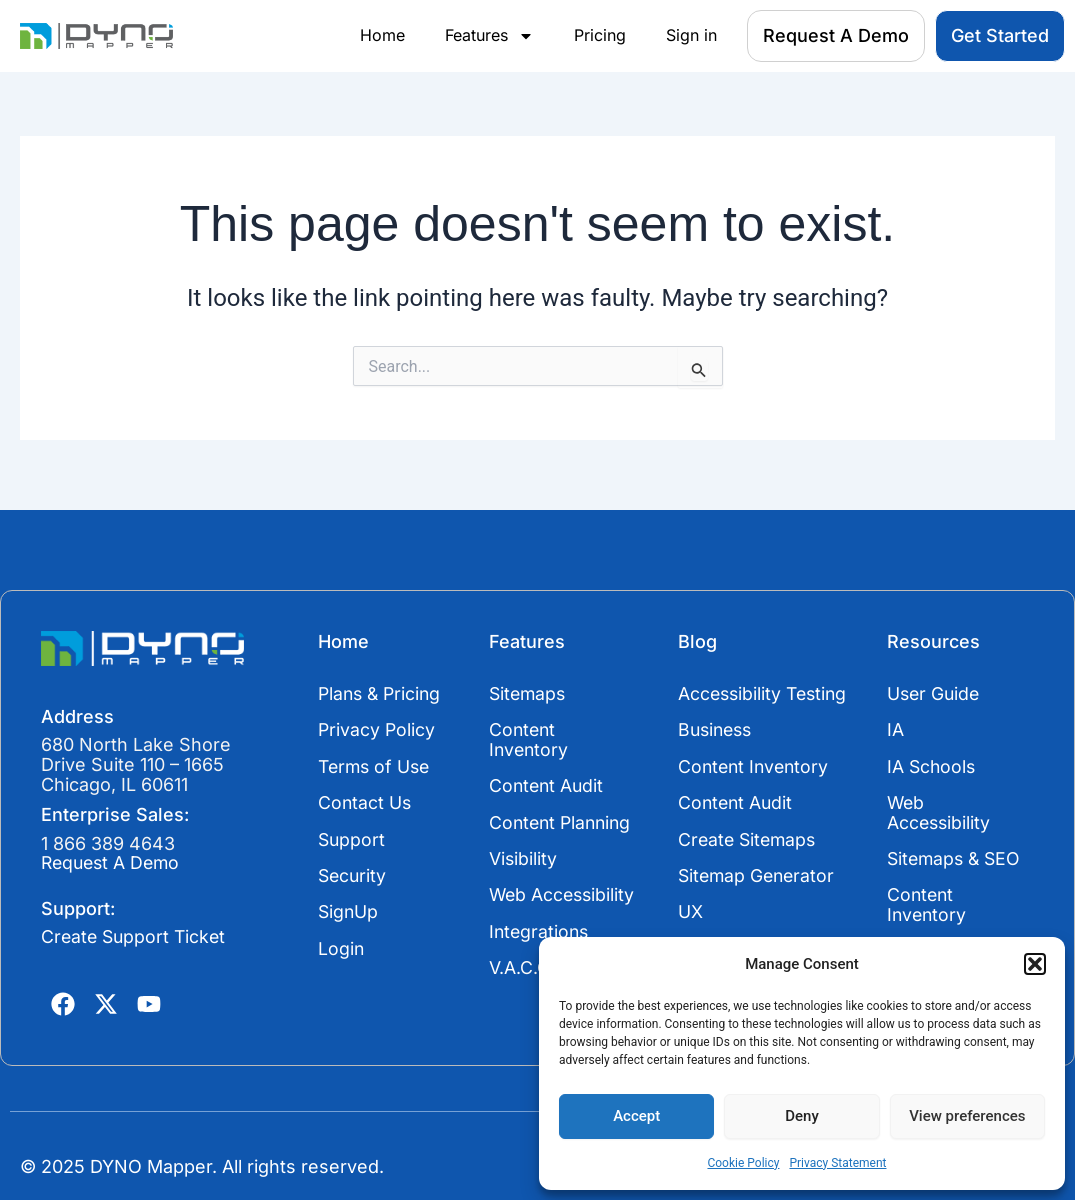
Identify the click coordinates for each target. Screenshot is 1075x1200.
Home (382, 35)
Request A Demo (113, 857)
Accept (636, 1116)
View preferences (967, 1116)
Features (489, 36)
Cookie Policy (743, 1163)
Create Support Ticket (136, 931)
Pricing (600, 35)
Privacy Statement (837, 1163)
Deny (802, 1116)
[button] (1035, 964)
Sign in (691, 35)
